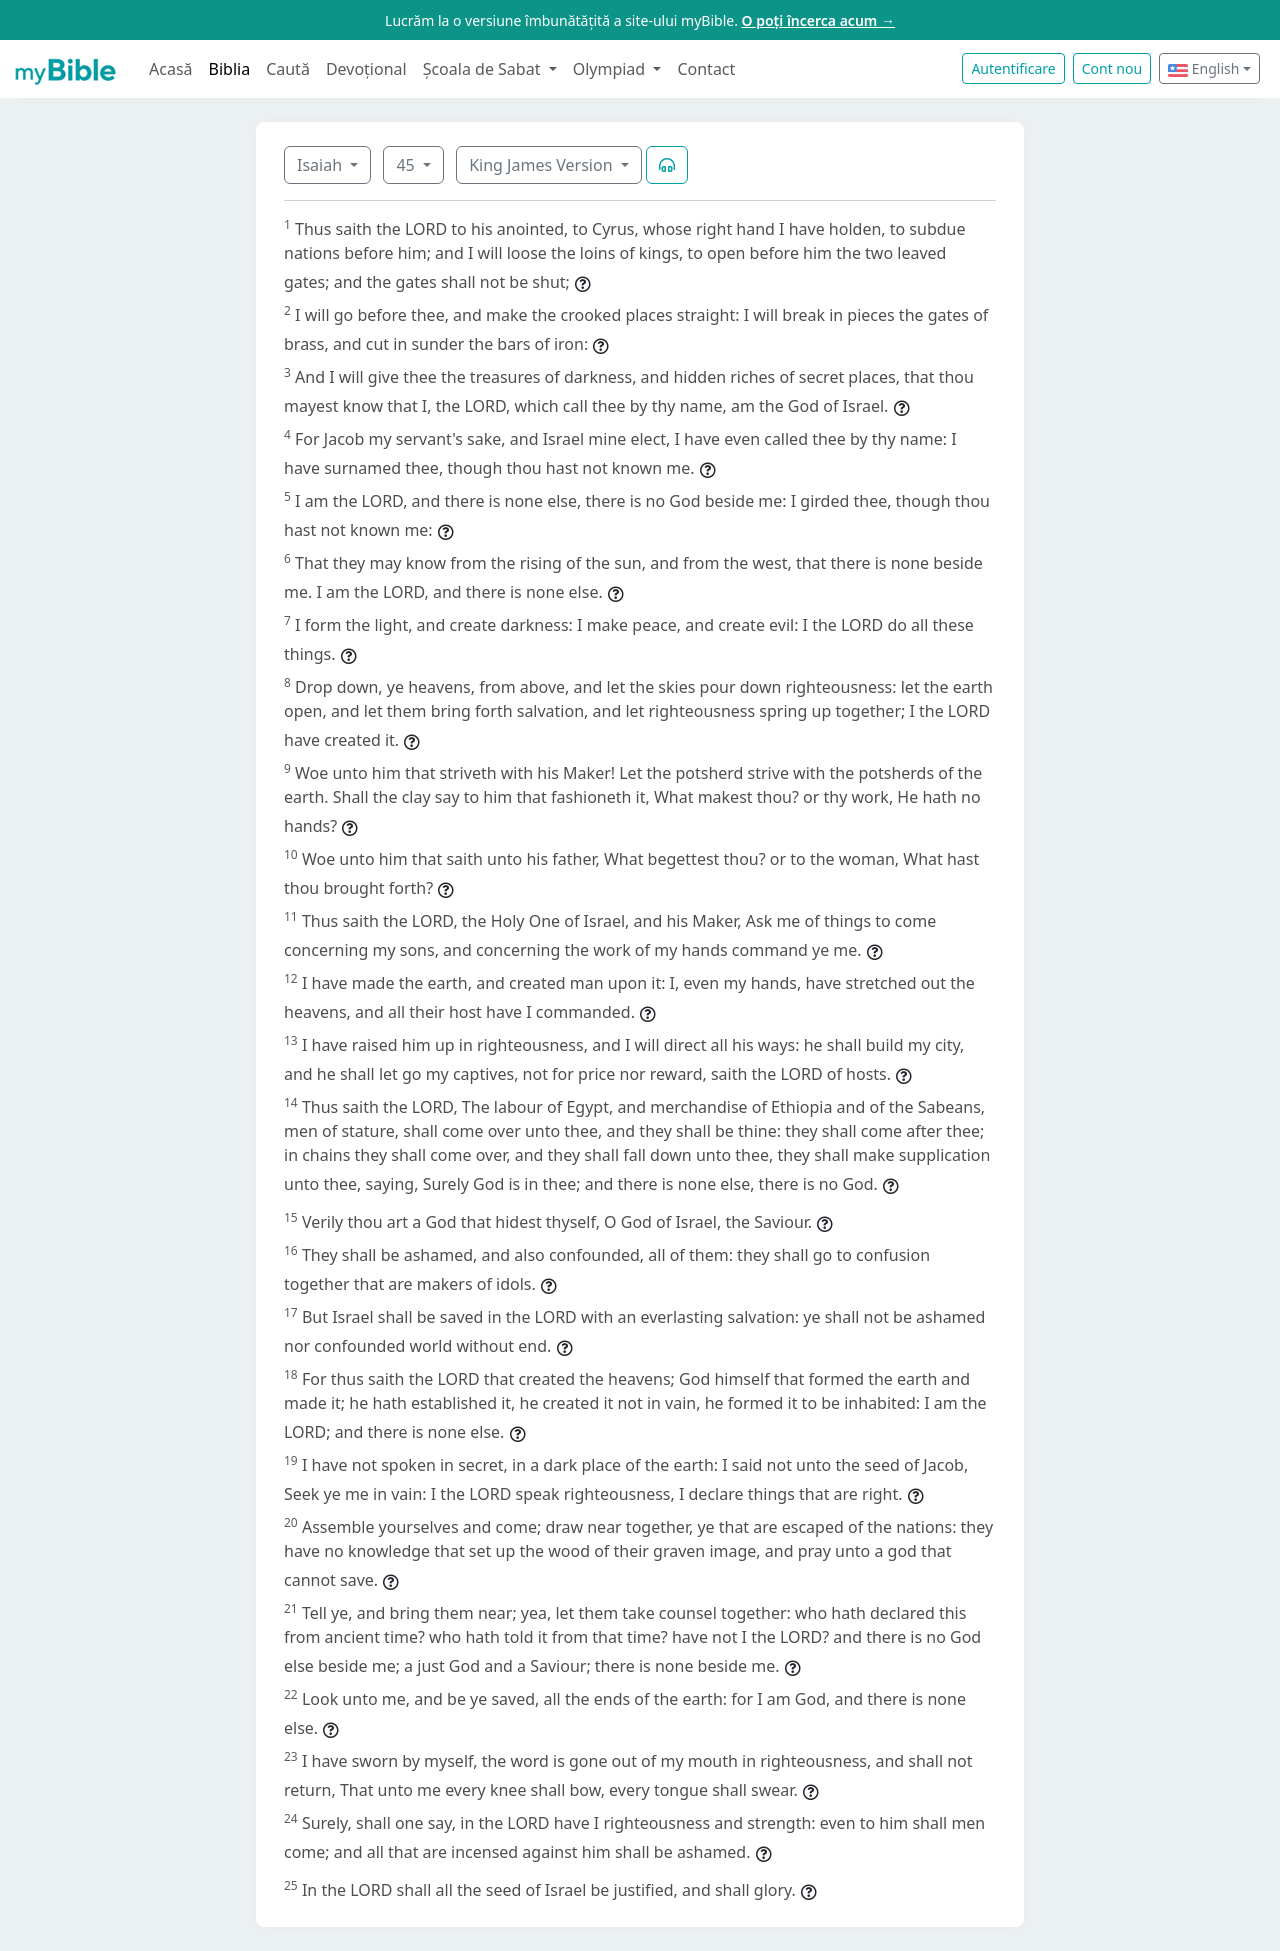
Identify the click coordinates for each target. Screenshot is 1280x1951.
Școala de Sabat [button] (484, 69)
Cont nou (1112, 68)
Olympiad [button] (611, 69)
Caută (288, 69)
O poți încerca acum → (818, 20)
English (1203, 68)
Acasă (171, 69)
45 (407, 165)
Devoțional (366, 69)
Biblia (230, 69)
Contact (706, 69)
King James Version (543, 165)
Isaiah (321, 165)
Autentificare (1013, 68)
